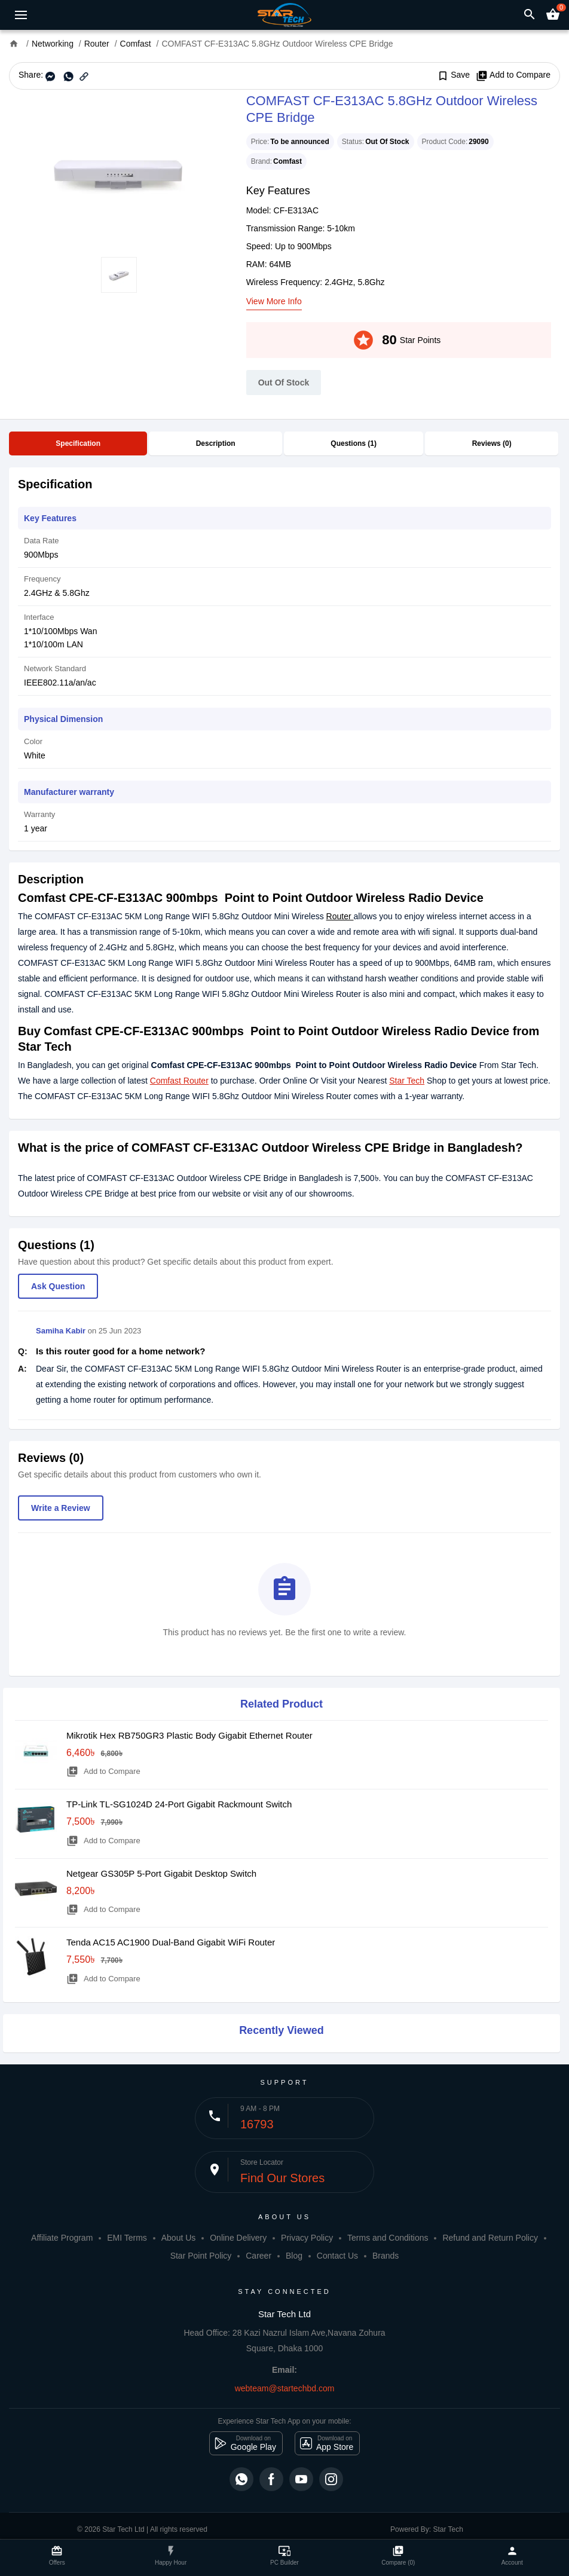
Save (453, 75)
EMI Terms (127, 2237)
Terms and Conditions (387, 2237)
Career (258, 2255)
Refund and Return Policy (490, 2237)
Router (340, 916)
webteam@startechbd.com (285, 2388)
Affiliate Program (62, 2237)
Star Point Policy (201, 2255)
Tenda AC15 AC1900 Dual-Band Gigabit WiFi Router (170, 1942)
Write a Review (60, 1508)
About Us (178, 2237)
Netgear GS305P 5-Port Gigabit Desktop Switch (161, 1873)
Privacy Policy (307, 2237)
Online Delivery (238, 2237)
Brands (385, 2255)
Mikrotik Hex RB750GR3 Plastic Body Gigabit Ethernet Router (189, 1735)
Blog (294, 2255)
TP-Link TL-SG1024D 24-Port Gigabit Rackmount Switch (179, 1804)
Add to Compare (513, 75)
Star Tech (406, 1080)
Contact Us (337, 2255)
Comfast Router (179, 1080)
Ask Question (58, 1286)
